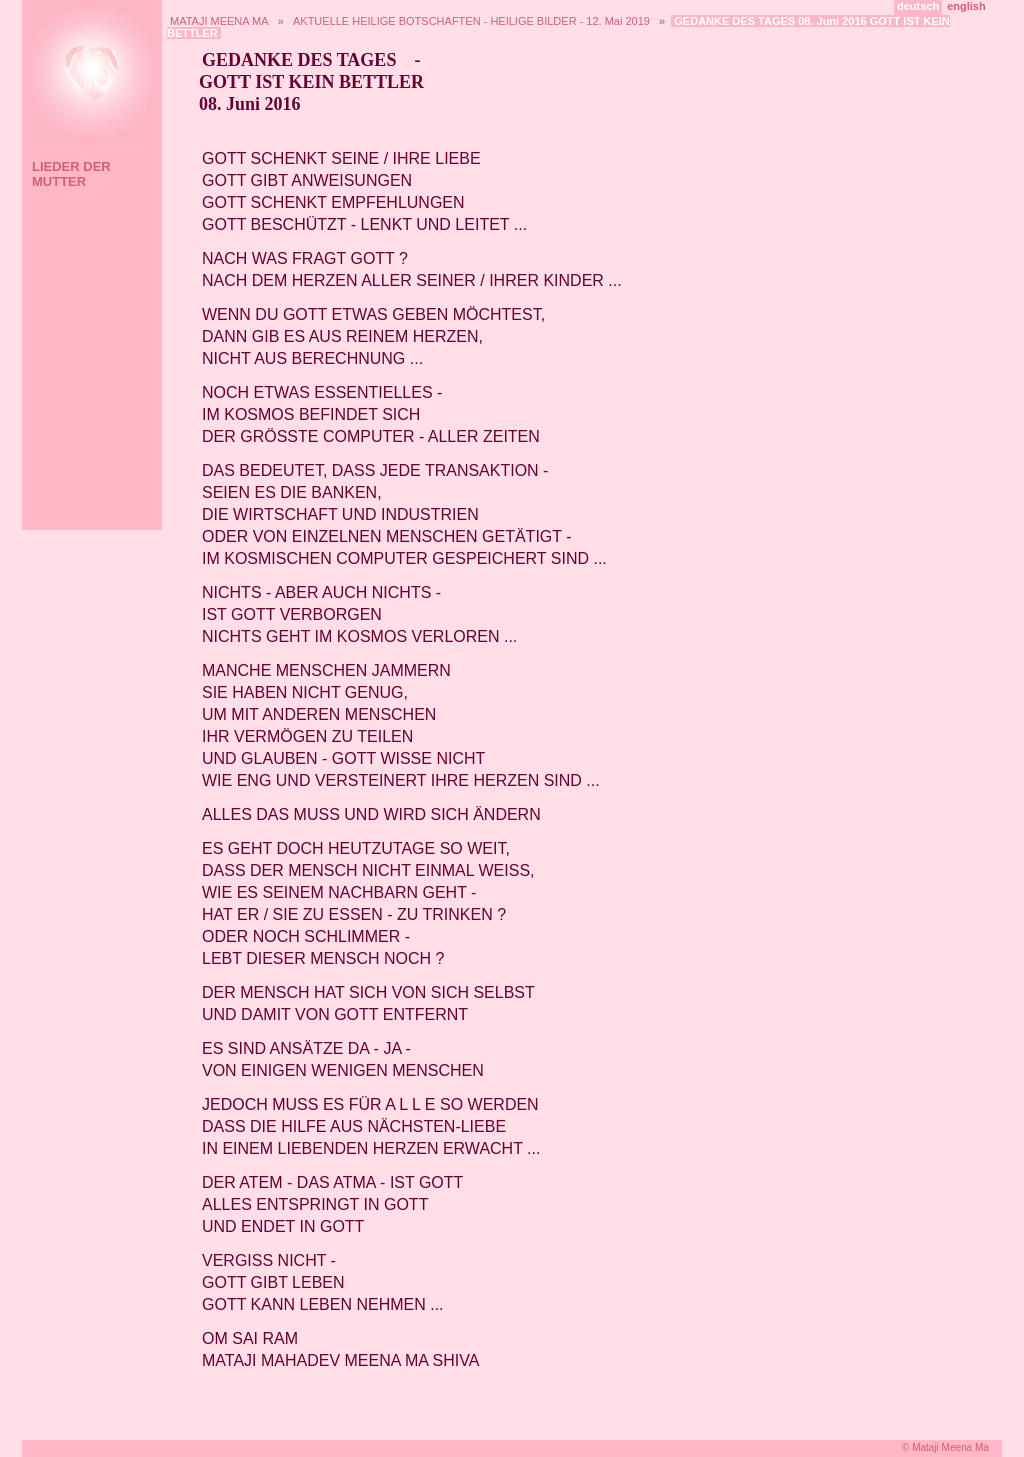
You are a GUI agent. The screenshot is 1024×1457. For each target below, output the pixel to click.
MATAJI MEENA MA (219, 21)
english (966, 6)
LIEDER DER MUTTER (71, 174)
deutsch (918, 6)
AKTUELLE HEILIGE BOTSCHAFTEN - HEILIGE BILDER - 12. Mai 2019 (471, 21)
